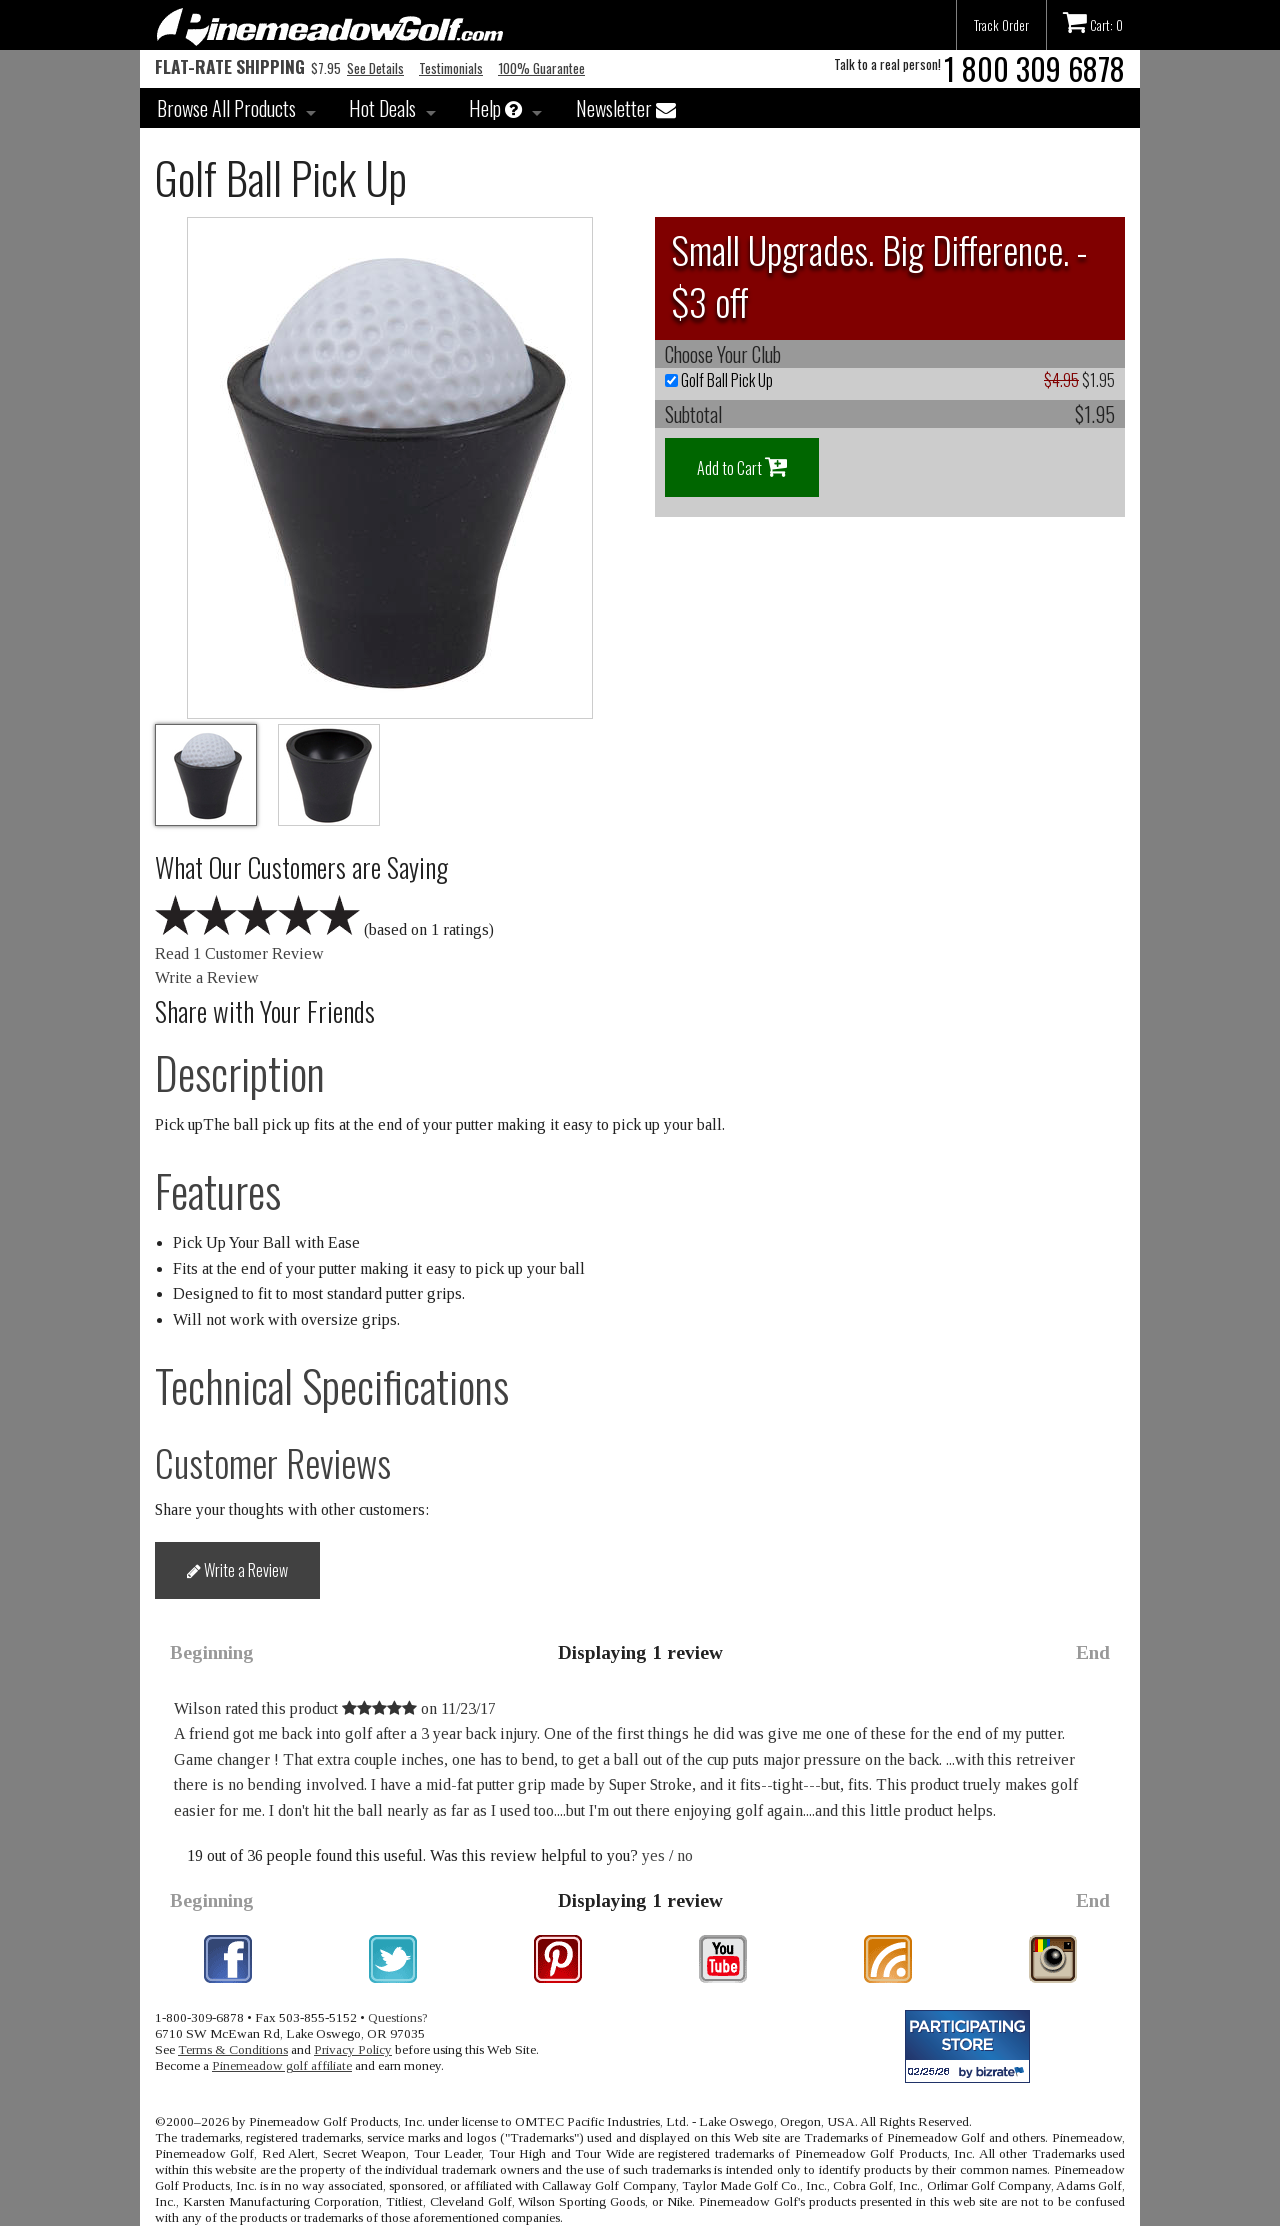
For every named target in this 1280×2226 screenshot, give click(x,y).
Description (240, 1072)
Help (495, 108)
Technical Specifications (332, 1385)
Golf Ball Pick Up (719, 380)
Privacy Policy (353, 2049)
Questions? (398, 2017)
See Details (375, 68)
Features (218, 1190)
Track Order (1001, 25)
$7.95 (248, 68)
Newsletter (626, 108)
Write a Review (207, 977)
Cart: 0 (1093, 22)
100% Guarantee (541, 68)
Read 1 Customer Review (239, 953)
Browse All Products (226, 108)
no (685, 1855)
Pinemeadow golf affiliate (282, 2065)
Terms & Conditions (233, 2049)
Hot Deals (382, 108)
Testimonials (451, 68)
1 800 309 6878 (1034, 68)
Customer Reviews (273, 1462)
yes (653, 1855)
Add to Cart (742, 467)
